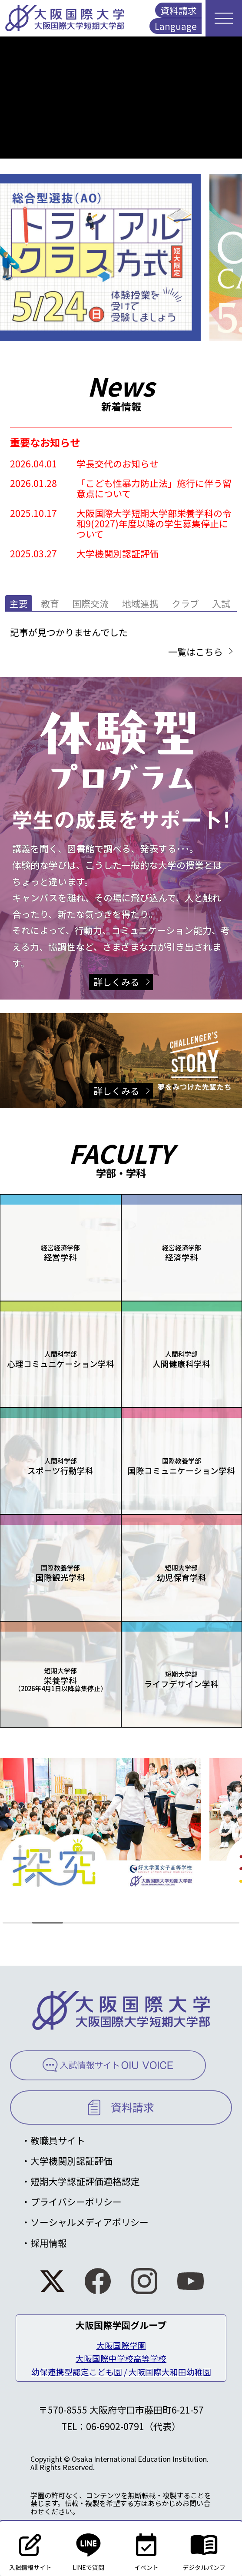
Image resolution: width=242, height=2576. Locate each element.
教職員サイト (57, 2140)
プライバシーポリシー (76, 2201)
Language (176, 26)
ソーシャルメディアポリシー (89, 2221)
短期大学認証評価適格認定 (85, 2181)
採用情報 (48, 2242)
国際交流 (90, 603)
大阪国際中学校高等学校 (121, 2358)
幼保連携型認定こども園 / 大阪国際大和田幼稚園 (121, 2371)
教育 (50, 603)
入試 (221, 603)
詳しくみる (116, 981)
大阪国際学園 (121, 2345)
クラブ (185, 603)
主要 (19, 603)
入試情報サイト (30, 2548)
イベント (146, 2548)
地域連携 (140, 603)
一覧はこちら (195, 651)
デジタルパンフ (203, 2548)
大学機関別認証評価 (71, 2160)
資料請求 (178, 10)
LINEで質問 (88, 2548)
